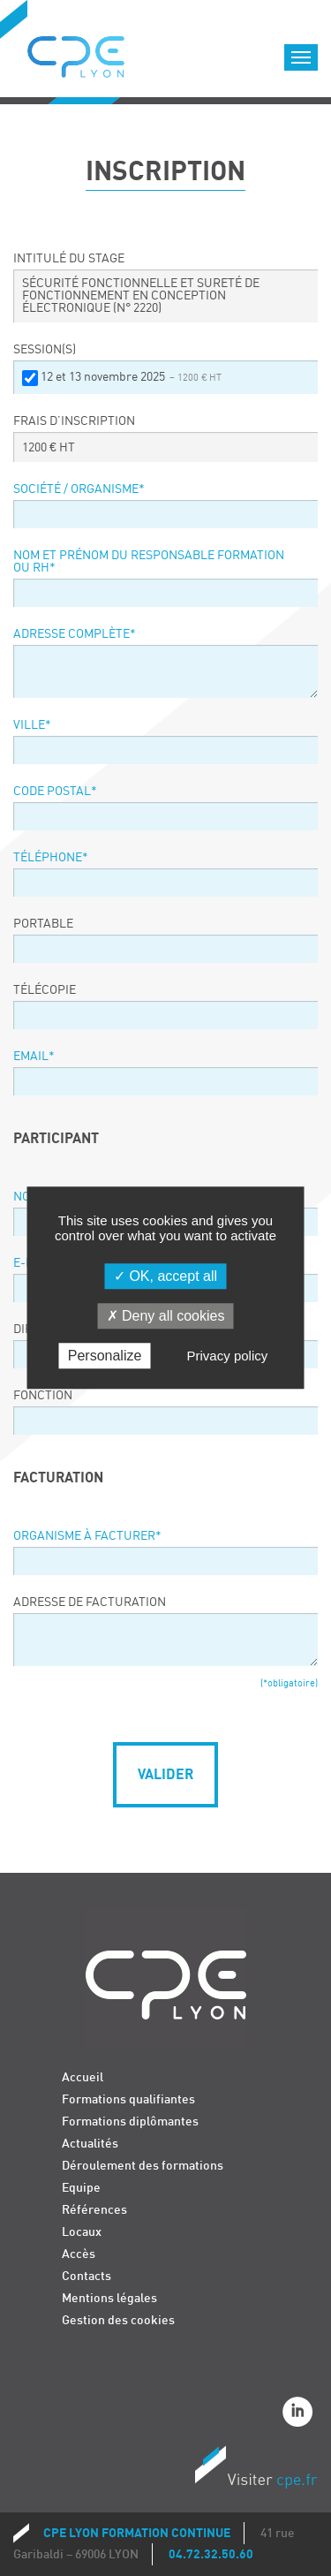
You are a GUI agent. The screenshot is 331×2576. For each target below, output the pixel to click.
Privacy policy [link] (227, 1356)
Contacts (86, 2276)
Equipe (81, 2187)
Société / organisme (79, 489)
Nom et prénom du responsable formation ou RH (148, 561)
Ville (32, 725)
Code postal (55, 791)
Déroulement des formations (142, 2165)
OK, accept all (165, 1276)
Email (34, 1056)
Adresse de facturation (89, 1602)
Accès (78, 2254)
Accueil (82, 2077)
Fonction (42, 1396)
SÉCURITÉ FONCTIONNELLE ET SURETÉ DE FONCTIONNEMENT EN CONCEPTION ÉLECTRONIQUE (141, 295)
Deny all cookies (166, 1315)
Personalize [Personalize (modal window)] (105, 1356)
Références (94, 2209)
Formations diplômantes (130, 2121)
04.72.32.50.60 (211, 2554)
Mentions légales (109, 2298)
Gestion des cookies (118, 2320)
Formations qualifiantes (128, 2099)
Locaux (82, 2232)
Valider (165, 1775)
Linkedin (300, 2414)
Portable (43, 924)
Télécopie (44, 990)
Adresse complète (74, 634)
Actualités (90, 2143)
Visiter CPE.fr (256, 2470)
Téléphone (50, 858)
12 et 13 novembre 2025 (131, 377)
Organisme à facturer (87, 1536)
